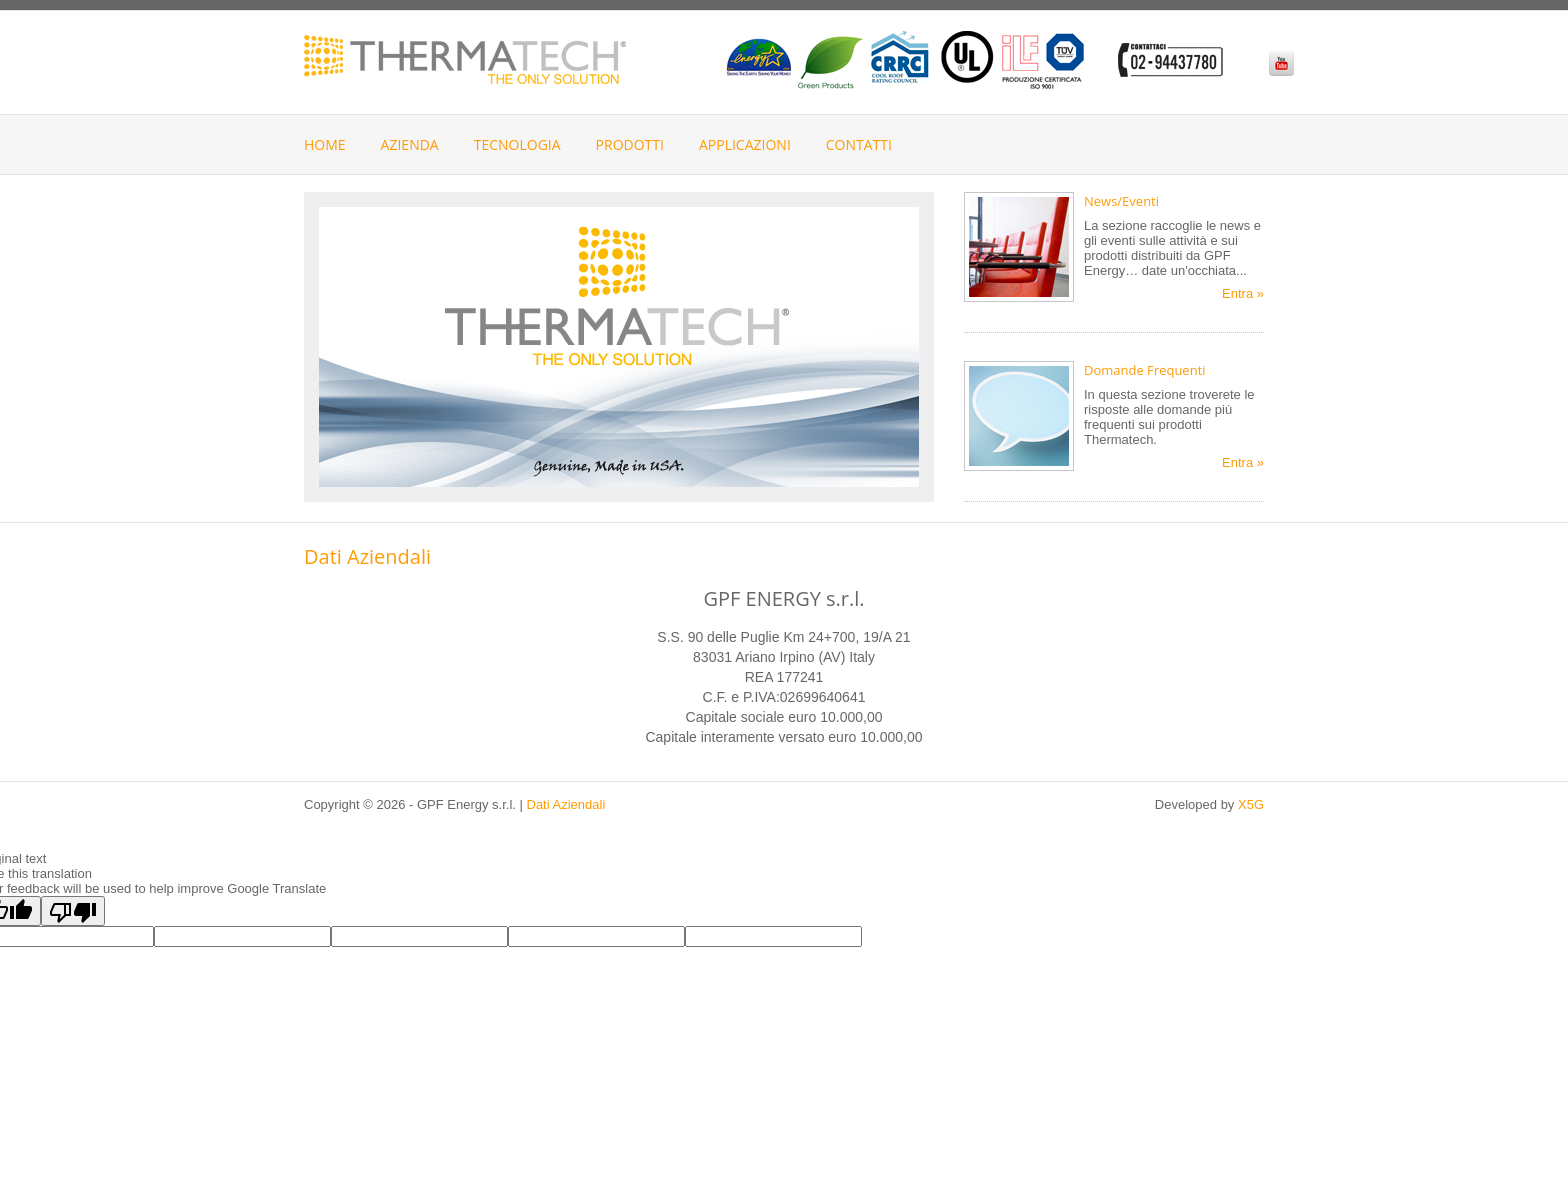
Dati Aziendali (566, 804)
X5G (1251, 804)
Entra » (1243, 293)
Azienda (410, 144)
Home (325, 144)
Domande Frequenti (1145, 370)
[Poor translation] (73, 911)
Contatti (859, 144)
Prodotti (630, 144)
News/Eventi (1121, 201)
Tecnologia (517, 144)
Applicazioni (745, 144)
